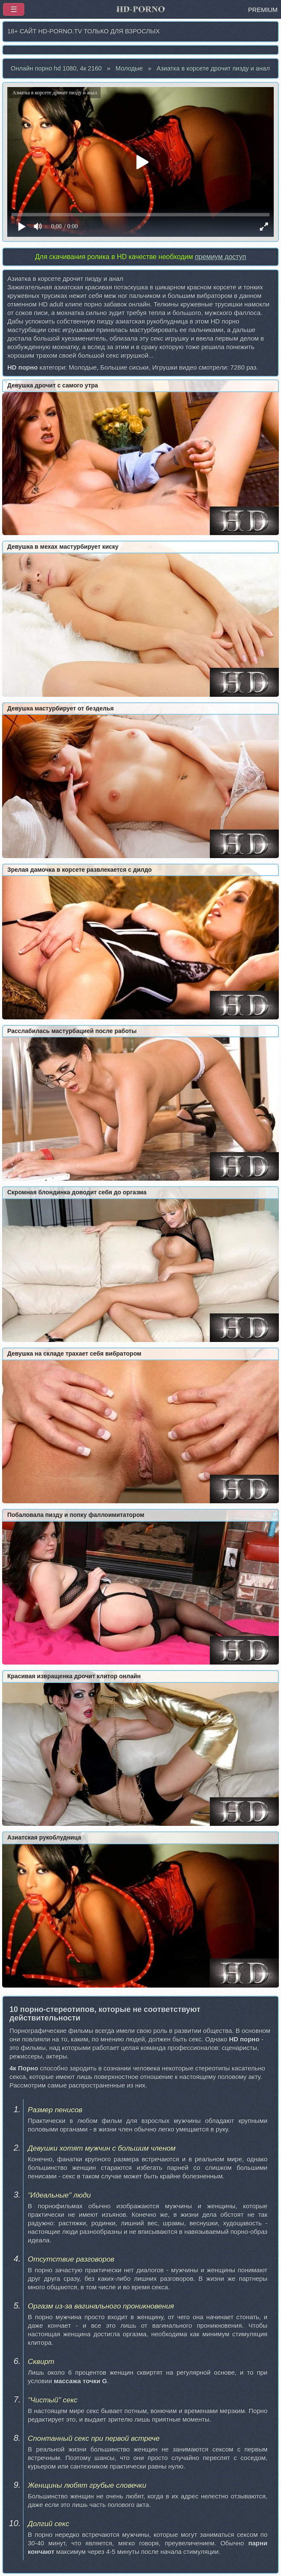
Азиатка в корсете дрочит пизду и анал (213, 68)
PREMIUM (263, 9)
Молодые (129, 68)
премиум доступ (220, 256)
